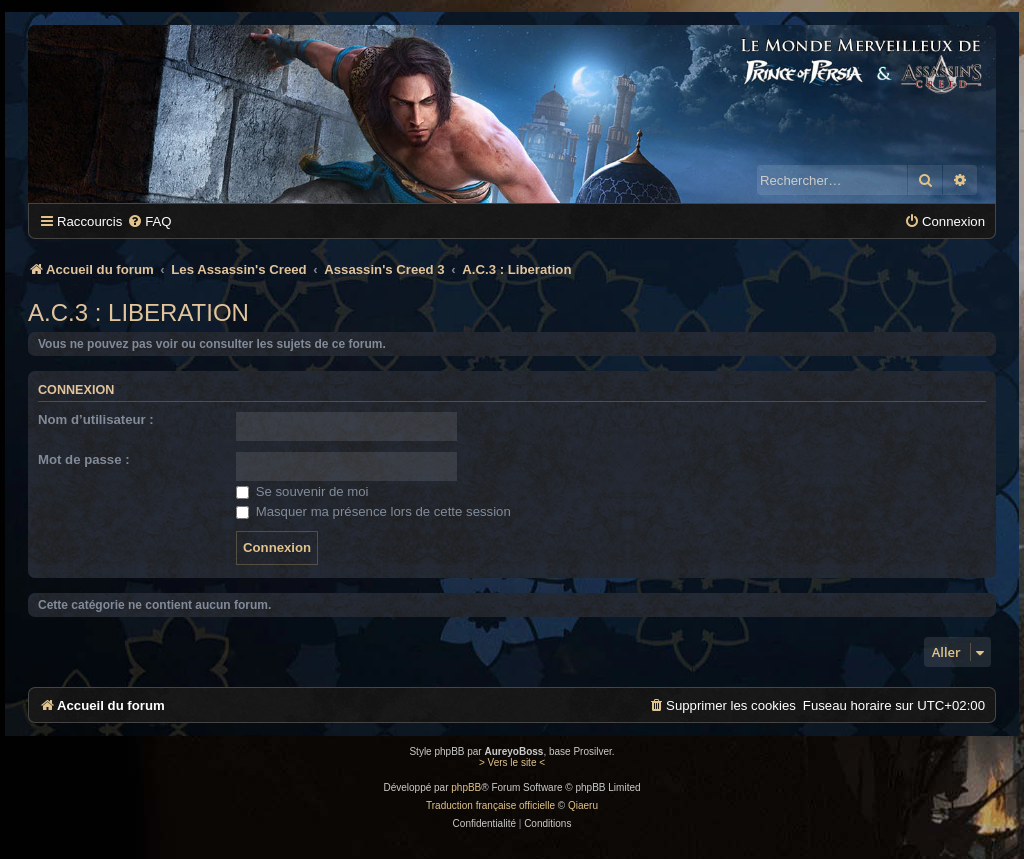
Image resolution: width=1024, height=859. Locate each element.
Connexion (76, 390)
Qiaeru (583, 805)
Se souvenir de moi (302, 491)
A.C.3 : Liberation (138, 312)
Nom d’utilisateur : (96, 419)
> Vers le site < (512, 762)
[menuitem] (149, 221)
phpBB (466, 787)
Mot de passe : (84, 459)
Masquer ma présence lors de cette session (373, 511)
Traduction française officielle (490, 805)
